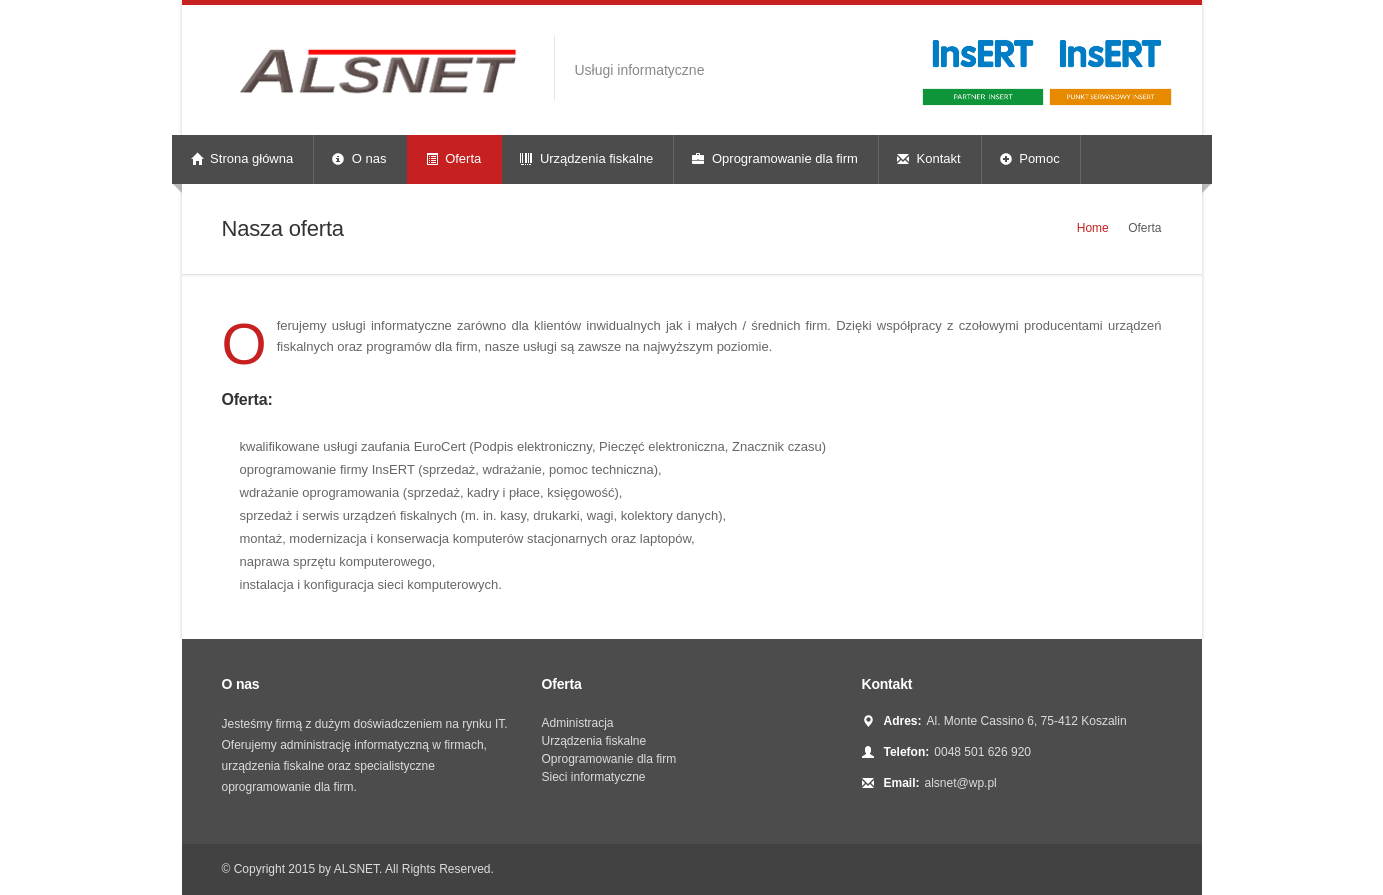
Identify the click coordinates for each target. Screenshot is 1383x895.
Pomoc (1030, 158)
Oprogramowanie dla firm (775, 158)
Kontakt (929, 158)
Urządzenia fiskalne (586, 158)
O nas (359, 158)
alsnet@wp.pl (961, 783)
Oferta (454, 158)
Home (1093, 228)
